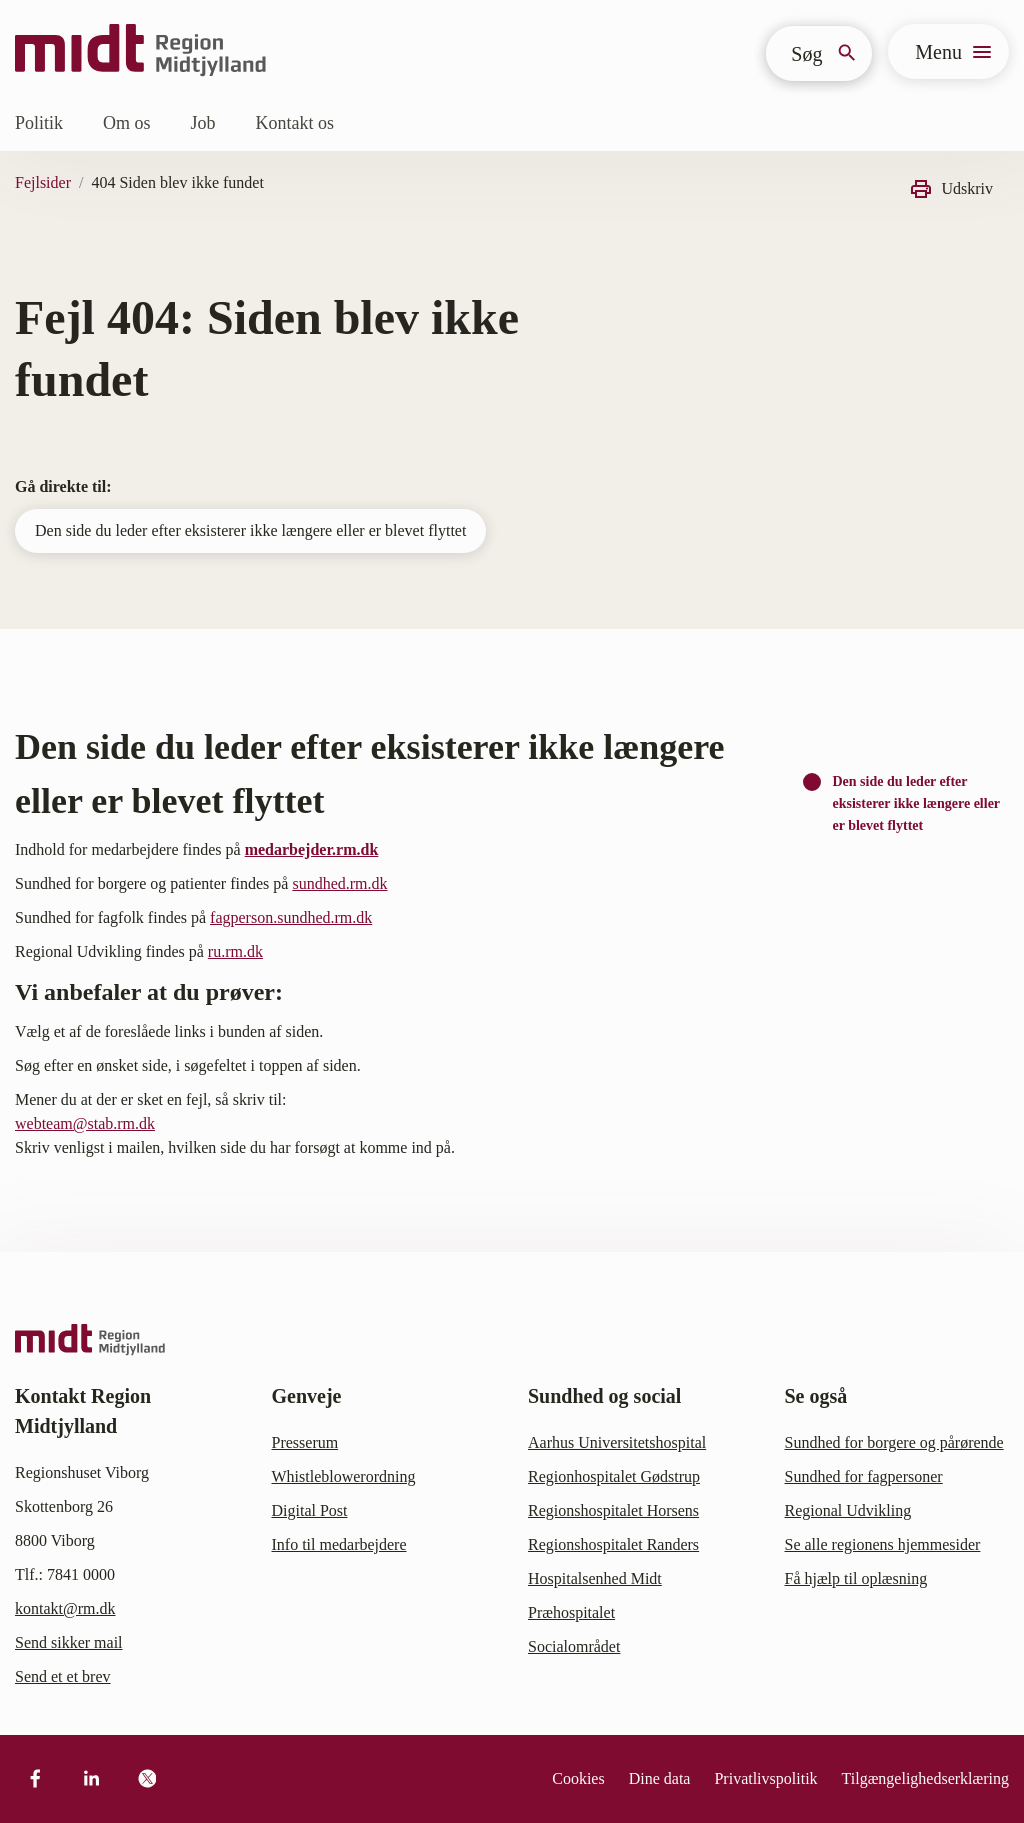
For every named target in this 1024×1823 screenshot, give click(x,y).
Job (203, 123)
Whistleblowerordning (344, 1476)
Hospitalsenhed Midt (595, 1578)
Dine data (660, 1778)
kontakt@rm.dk (65, 1608)
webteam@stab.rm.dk (85, 1123)
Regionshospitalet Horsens (613, 1510)
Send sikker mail (69, 1642)
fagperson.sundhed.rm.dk (291, 917)
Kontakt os (295, 123)
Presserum (305, 1442)
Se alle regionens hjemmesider (883, 1544)
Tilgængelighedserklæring (925, 1778)
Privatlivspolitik (765, 1778)
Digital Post (310, 1510)
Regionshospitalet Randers (613, 1544)
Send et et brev (63, 1676)
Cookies (578, 1778)
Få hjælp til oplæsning (856, 1578)
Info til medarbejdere (339, 1544)
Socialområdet (574, 1646)
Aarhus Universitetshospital (617, 1442)
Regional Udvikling (848, 1510)
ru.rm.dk (235, 951)
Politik (39, 123)
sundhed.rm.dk (339, 883)
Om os (127, 123)
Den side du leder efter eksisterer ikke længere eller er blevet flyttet (250, 530)
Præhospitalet (571, 1612)
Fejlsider (43, 182)
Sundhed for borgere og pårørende (894, 1442)
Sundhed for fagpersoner (864, 1476)
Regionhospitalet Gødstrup (614, 1476)
